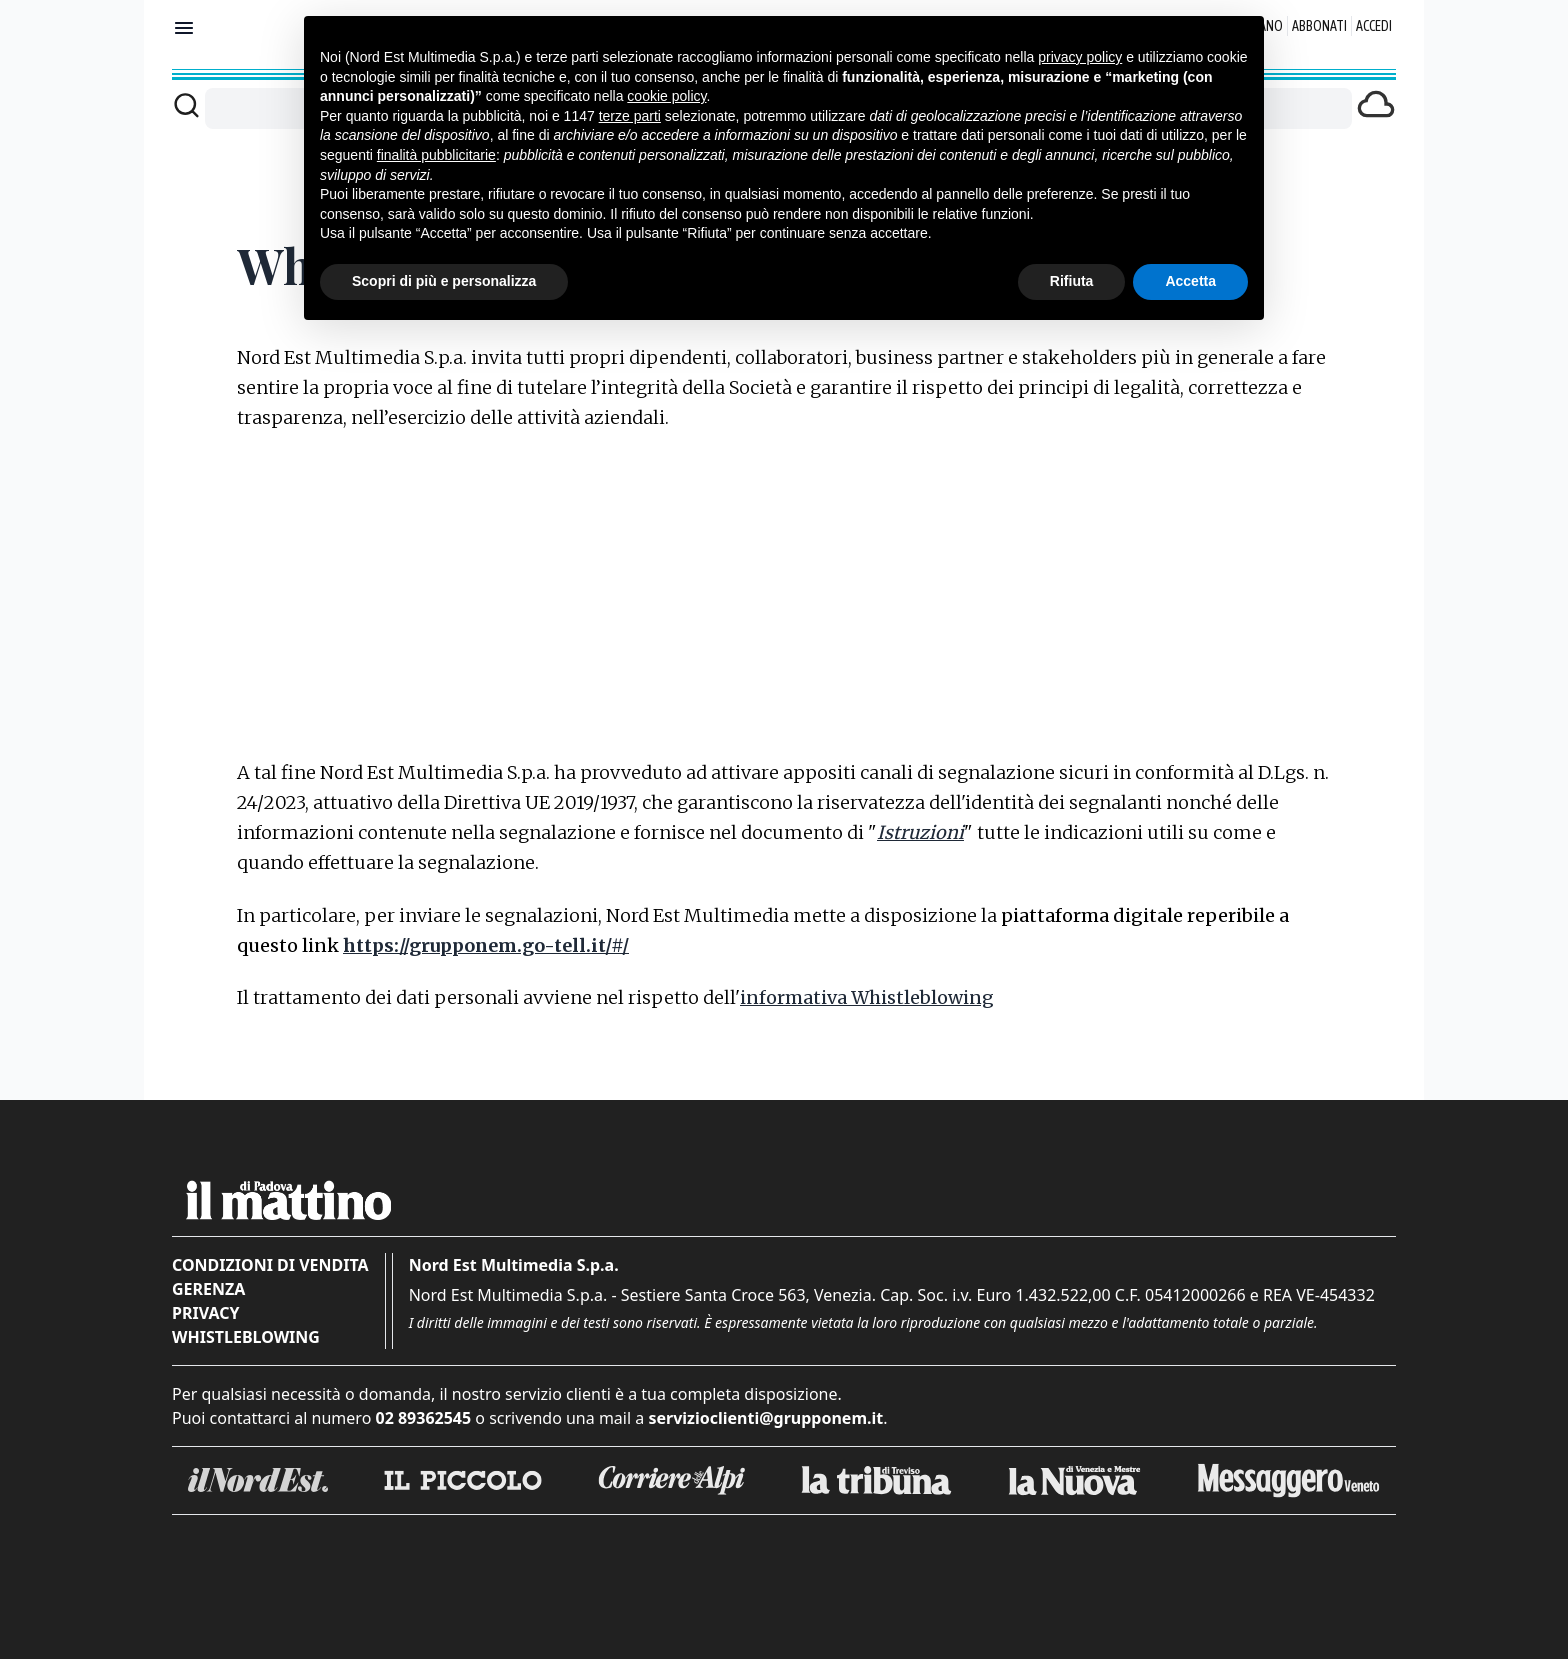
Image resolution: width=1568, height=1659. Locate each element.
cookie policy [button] (666, 96)
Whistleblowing (246, 1337)
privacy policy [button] (1080, 57)
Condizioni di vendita (270, 1265)
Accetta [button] (1190, 281)
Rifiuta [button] (1072, 281)
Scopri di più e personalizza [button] (444, 281)
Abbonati (1319, 26)
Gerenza (208, 1289)
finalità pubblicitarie (436, 155)
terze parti (630, 116)
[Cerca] (186, 105)
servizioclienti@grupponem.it (765, 1418)
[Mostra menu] (184, 28)
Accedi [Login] (1374, 26)
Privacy (205, 1313)
